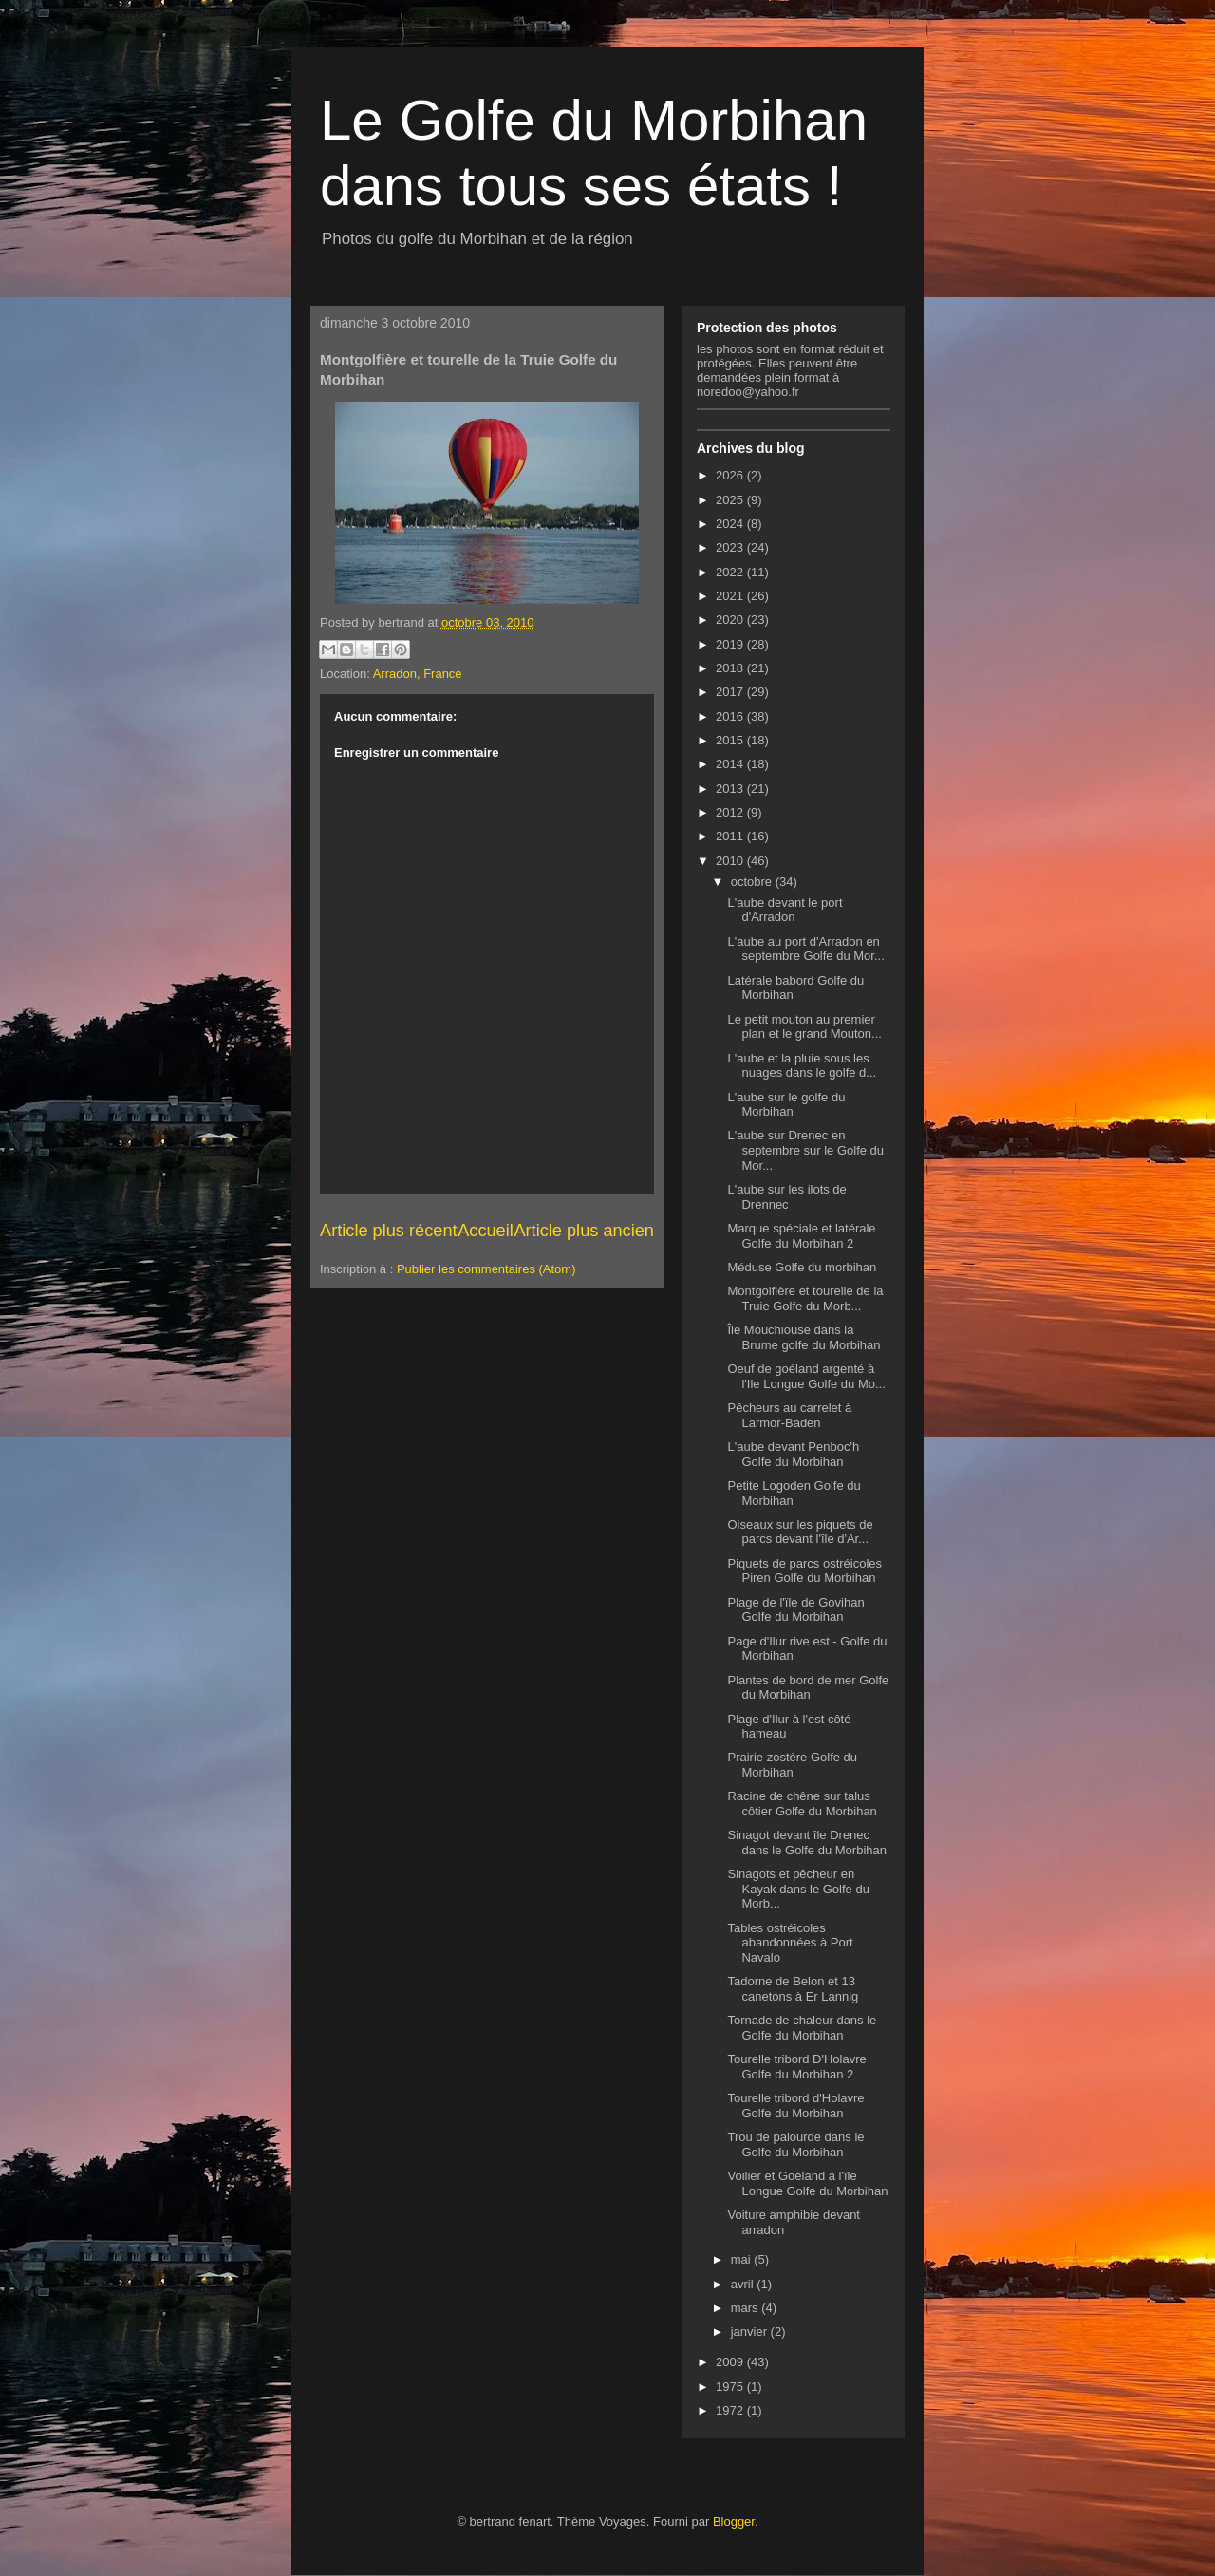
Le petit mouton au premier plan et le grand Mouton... (804, 1027)
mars (746, 2308)
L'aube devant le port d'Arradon (784, 910)
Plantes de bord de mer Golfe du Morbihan (807, 1687)
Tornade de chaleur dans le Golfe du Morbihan (801, 2027)
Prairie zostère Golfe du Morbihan (792, 1764)
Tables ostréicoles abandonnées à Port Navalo (789, 1943)
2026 (731, 475)
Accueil (486, 1230)
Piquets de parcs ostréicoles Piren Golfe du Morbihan (804, 1571)
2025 (731, 500)
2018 (731, 668)
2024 (731, 524)
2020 (731, 619)
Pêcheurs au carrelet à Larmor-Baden (789, 1415)
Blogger (734, 2521)
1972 (731, 2410)
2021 (731, 596)
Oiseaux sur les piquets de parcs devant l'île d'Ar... (799, 1532)
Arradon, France (417, 674)
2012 (731, 812)
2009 (731, 2362)
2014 (731, 764)
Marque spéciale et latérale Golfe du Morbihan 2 (801, 1235)
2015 (731, 740)
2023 (731, 547)
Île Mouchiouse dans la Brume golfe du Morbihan (803, 1337)
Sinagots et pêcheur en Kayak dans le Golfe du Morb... (798, 1888)
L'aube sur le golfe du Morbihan (786, 1104)
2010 (731, 861)
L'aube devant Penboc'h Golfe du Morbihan (793, 1454)
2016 (731, 716)
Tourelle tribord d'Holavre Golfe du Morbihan (795, 2105)
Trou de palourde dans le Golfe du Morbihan (795, 2144)
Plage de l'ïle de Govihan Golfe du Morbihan (795, 1610)
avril (744, 2284)
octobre (753, 881)
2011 (731, 836)
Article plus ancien (584, 1230)
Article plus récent (389, 1230)
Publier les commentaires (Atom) (486, 1269)
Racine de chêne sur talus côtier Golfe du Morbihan (801, 1803)
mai (743, 2259)
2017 (731, 692)
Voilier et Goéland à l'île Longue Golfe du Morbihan (807, 2183)
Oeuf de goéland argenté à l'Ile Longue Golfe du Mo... (806, 1376)
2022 (731, 572)
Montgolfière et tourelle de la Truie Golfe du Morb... (805, 1298)
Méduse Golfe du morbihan (801, 1267)
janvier (751, 2331)
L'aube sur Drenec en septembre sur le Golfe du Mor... (805, 1150)
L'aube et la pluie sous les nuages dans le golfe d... (801, 1066)
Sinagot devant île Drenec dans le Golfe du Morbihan (806, 1842)
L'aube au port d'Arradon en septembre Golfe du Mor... (805, 949)
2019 (731, 644)
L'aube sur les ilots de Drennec (786, 1197)
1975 (731, 2386)
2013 (731, 788)
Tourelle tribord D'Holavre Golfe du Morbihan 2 (796, 2066)
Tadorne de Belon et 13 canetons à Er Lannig (792, 1988)
